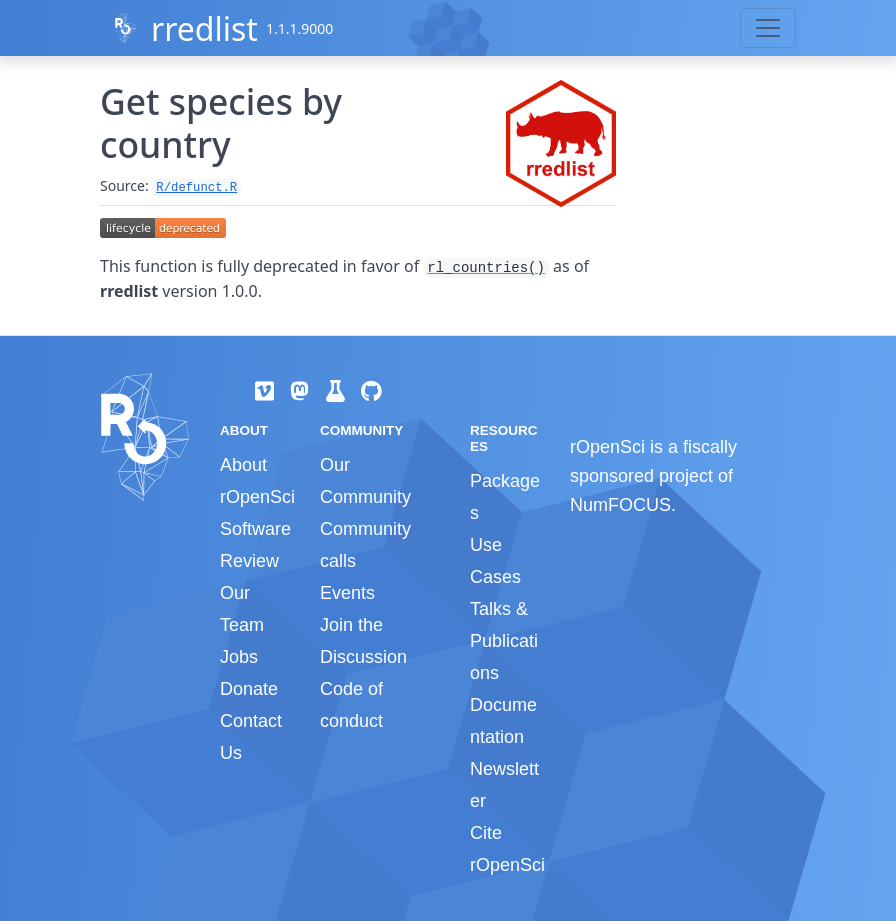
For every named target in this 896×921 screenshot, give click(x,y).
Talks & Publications (504, 641)
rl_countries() (486, 268)
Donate (249, 689)
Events (347, 593)
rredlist (204, 28)
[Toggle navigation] (768, 28)
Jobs (239, 657)
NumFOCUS (620, 505)
